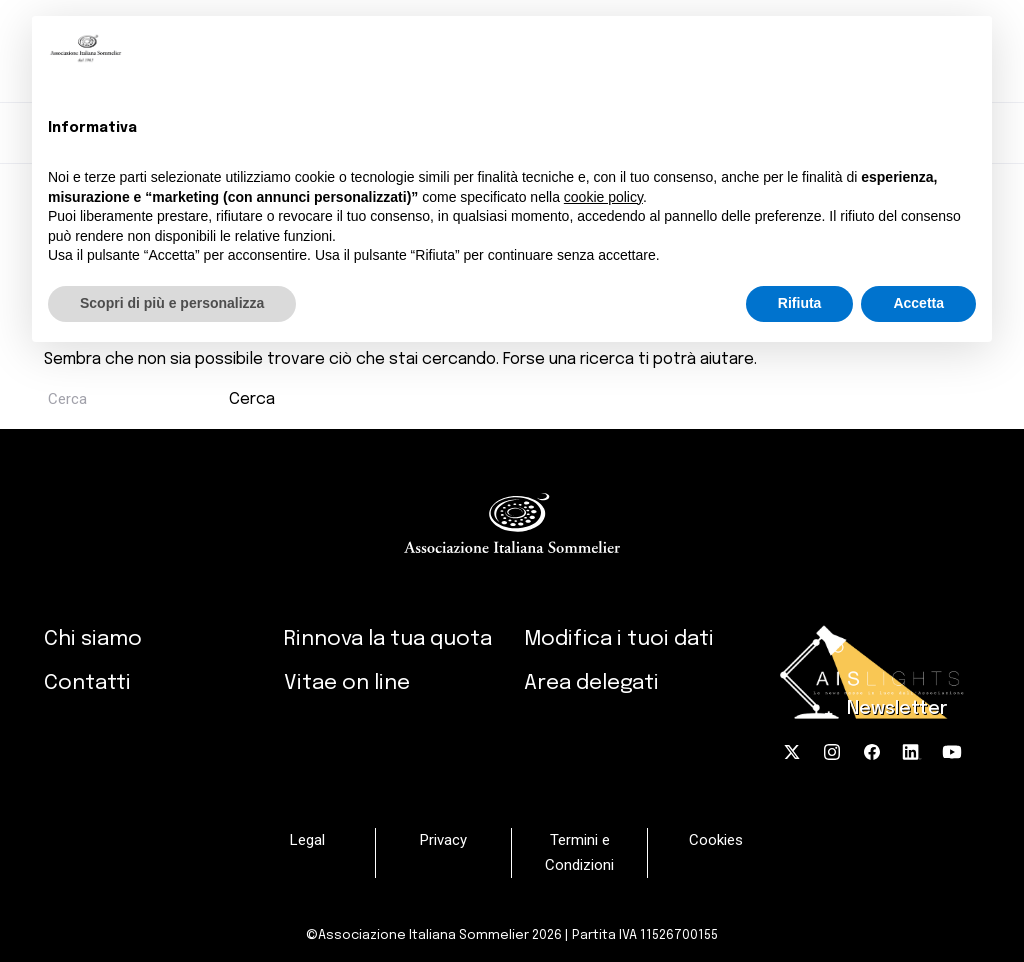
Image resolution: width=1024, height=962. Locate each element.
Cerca (252, 399)
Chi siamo (93, 639)
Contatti (87, 683)
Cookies (716, 840)
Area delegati (591, 683)
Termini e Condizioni (579, 852)
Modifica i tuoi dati (619, 639)
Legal (307, 840)
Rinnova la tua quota (388, 639)
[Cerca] (134, 399)
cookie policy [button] (603, 197)
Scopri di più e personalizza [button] (172, 303)
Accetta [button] (918, 303)
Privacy (443, 840)
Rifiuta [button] (800, 303)
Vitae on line (347, 683)
